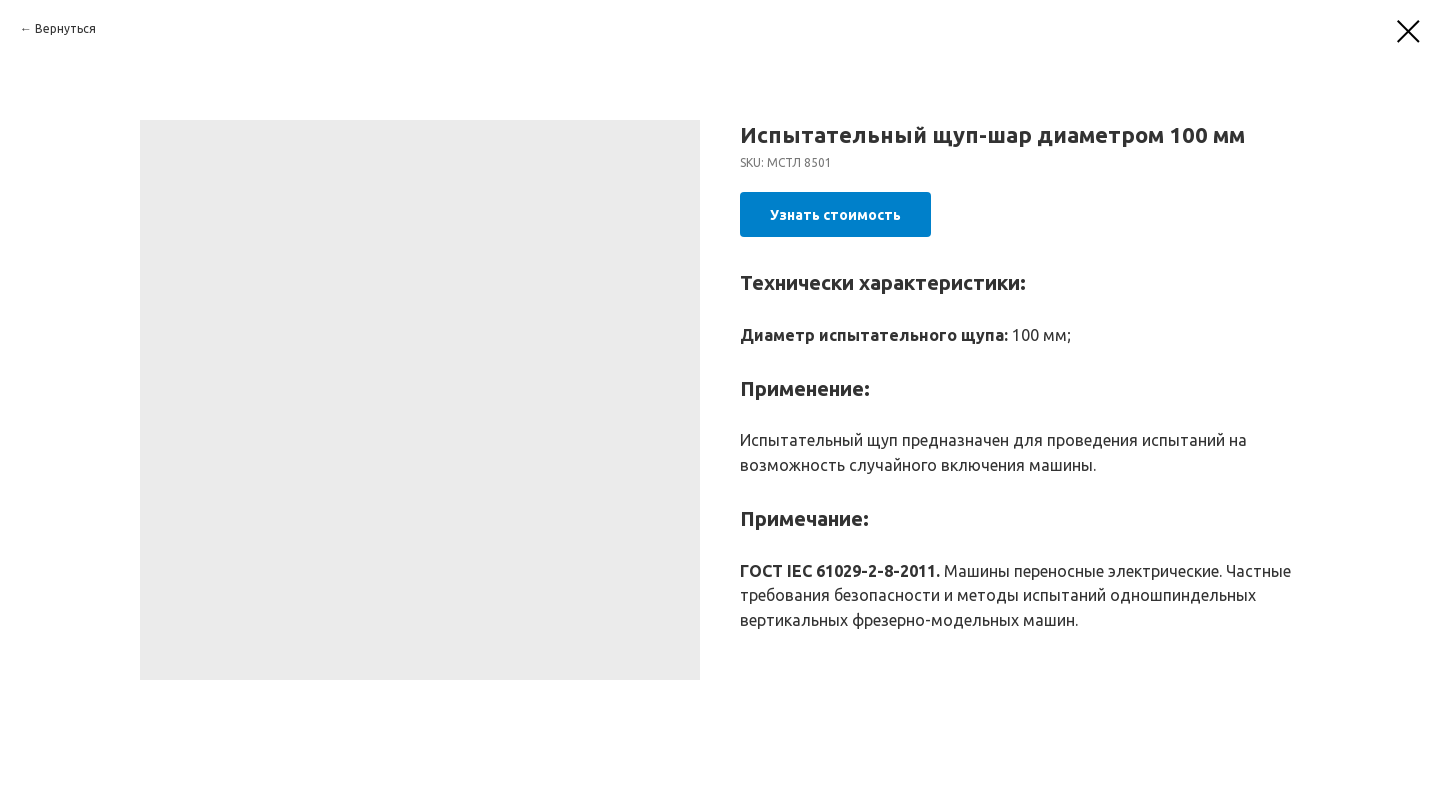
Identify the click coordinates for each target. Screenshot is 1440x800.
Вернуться (65, 28)
